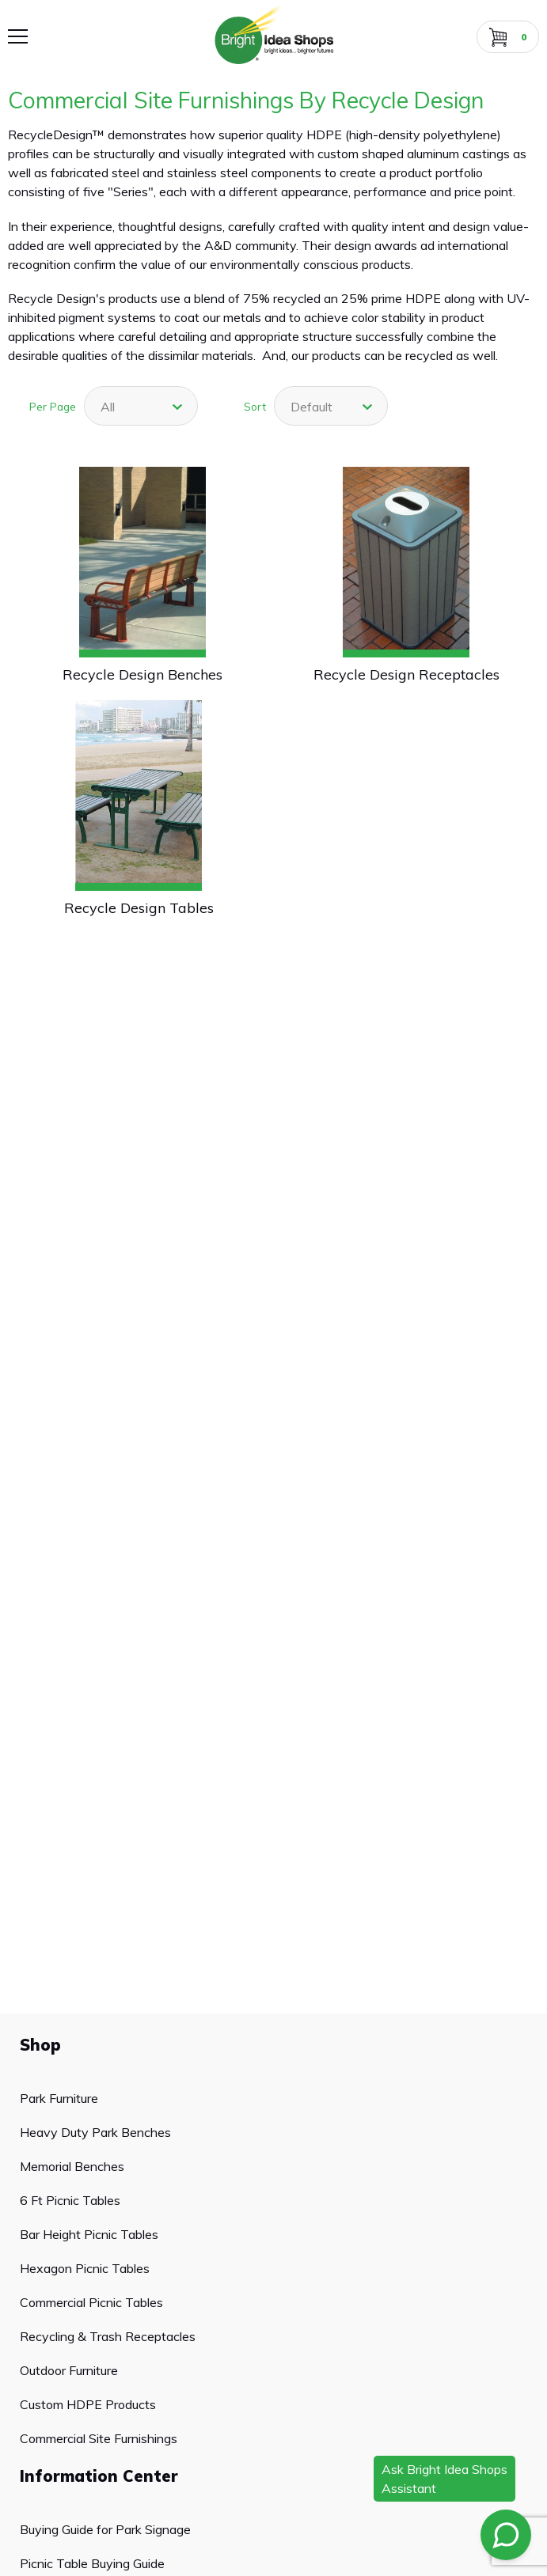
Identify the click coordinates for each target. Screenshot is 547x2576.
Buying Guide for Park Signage (105, 2529)
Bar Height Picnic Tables (89, 2234)
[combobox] (141, 406)
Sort (255, 406)
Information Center (99, 2476)
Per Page (52, 406)
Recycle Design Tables (139, 908)
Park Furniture (59, 2098)
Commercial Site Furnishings (98, 2438)
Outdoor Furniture (69, 2370)
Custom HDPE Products (88, 2404)
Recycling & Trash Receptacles (108, 2336)
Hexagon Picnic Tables (85, 2268)
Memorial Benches (72, 2166)
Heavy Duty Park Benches (95, 2132)
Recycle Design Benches (142, 674)
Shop (40, 2045)
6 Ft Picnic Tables (70, 2200)
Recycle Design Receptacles (406, 674)
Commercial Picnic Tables (91, 2302)
